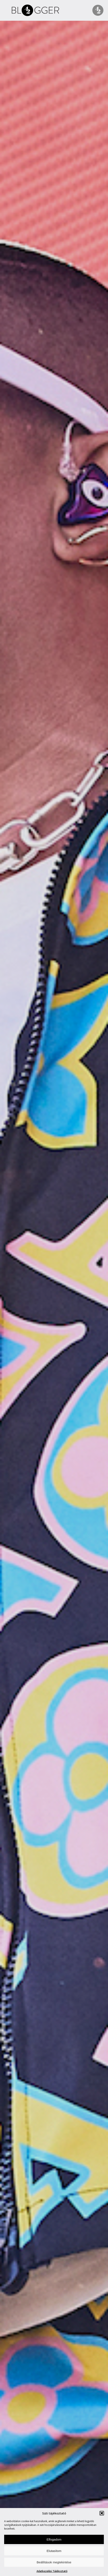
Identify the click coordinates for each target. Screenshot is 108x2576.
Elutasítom (54, 2551)
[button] (102, 2513)
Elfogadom (54, 2539)
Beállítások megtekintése (54, 2562)
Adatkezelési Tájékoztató (52, 2571)
